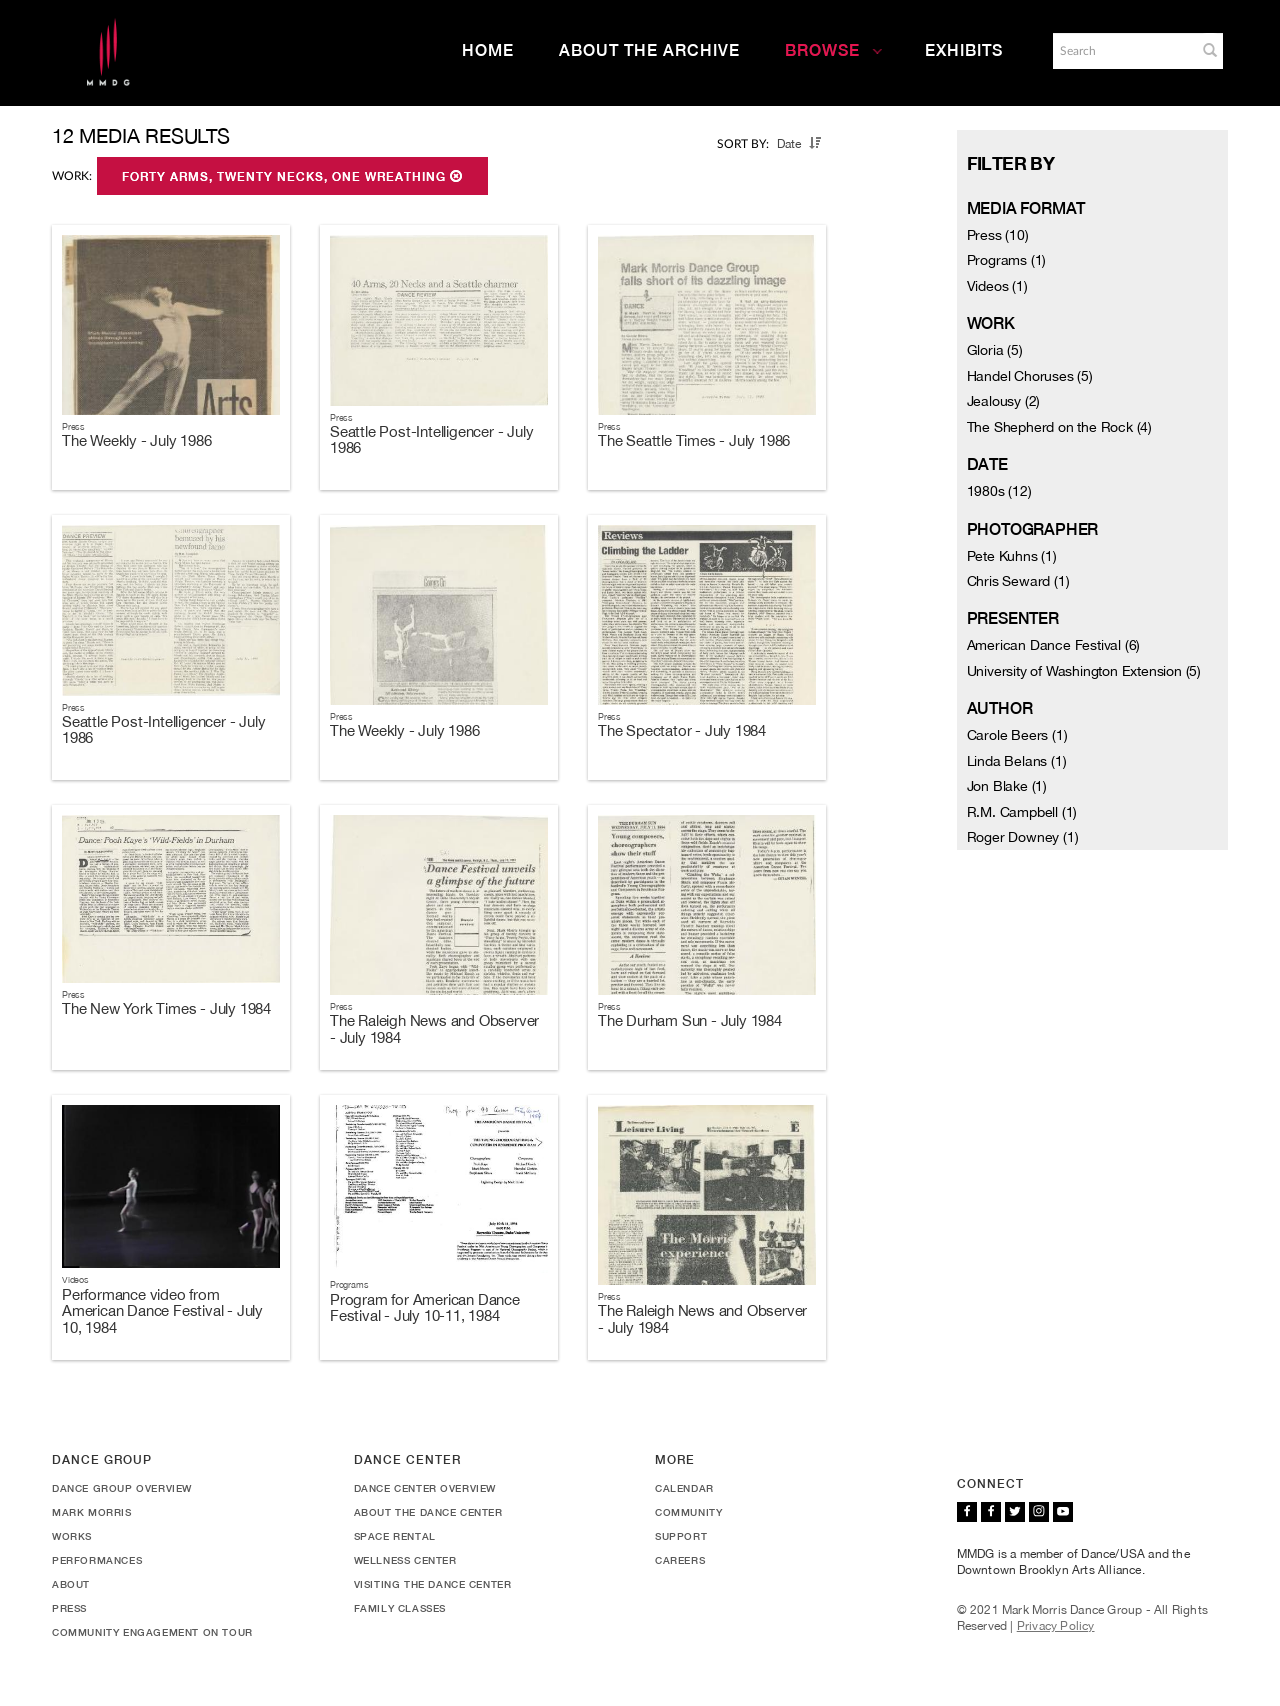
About (71, 1584)
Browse (834, 50)
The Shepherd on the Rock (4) (1059, 427)
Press (69, 1608)
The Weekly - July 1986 (137, 440)
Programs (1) (1007, 260)
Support (681, 1536)
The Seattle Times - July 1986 (694, 440)
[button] (1210, 50)
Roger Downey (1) (1023, 837)
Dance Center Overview (425, 1488)
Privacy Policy (1056, 1626)
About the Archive (649, 50)
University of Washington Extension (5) (1084, 671)
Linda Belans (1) (1017, 761)
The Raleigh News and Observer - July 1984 (434, 1029)
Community (688, 1512)
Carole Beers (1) (1017, 735)
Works (72, 1536)
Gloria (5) (995, 350)
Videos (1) (997, 286)
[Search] (1123, 51)
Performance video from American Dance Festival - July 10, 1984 (162, 1311)
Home (488, 50)
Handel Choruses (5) (1030, 376)
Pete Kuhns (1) (1012, 556)
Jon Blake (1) (1007, 786)
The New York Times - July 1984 (166, 1008)
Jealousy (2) (1004, 401)
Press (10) (998, 235)
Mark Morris (92, 1512)
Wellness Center (405, 1560)
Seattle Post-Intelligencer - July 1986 (431, 440)
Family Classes (400, 1608)
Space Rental (395, 1536)
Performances (97, 1560)
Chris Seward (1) (1018, 581)
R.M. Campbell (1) (1022, 812)
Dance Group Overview (122, 1488)
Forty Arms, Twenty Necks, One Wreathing (292, 177)
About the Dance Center (428, 1512)
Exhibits (964, 50)
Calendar (684, 1488)
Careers (680, 1560)
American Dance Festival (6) (1054, 645)
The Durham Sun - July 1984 (690, 1020)
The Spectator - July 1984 (682, 730)
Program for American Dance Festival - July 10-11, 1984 (425, 1308)
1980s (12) (999, 491)
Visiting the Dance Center (433, 1584)
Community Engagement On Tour (152, 1632)
